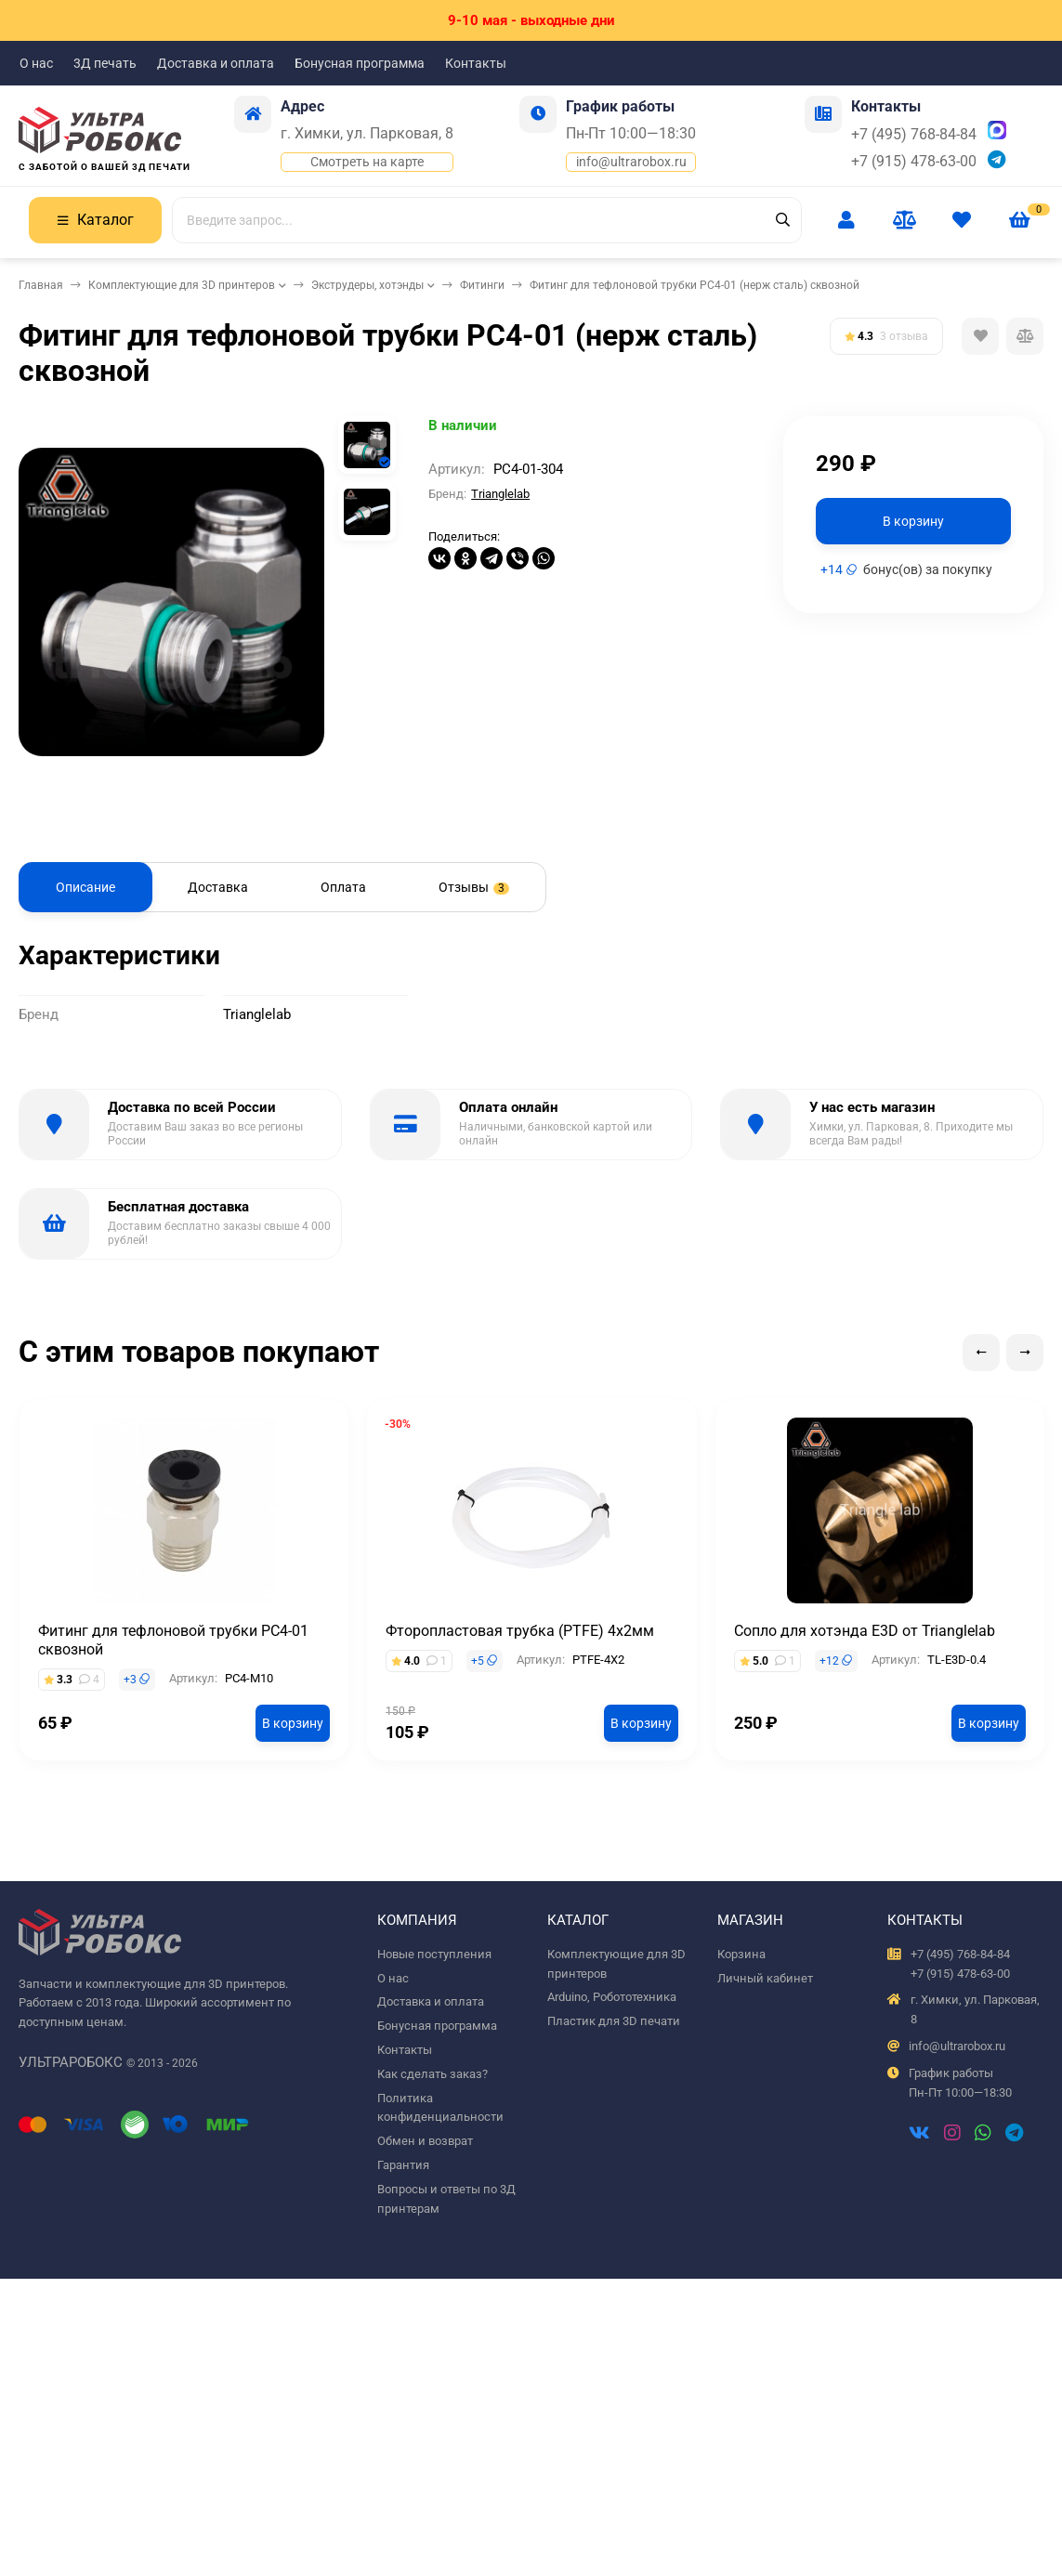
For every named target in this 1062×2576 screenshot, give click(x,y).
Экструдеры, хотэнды (367, 285)
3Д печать (105, 63)
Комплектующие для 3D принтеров (181, 285)
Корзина (741, 1954)
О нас (36, 63)
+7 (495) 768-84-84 (914, 134)
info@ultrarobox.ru (631, 161)
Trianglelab (500, 494)
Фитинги (482, 285)
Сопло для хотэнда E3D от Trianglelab (864, 1631)
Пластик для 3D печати (613, 2021)
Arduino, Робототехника (611, 1997)
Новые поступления (434, 1954)
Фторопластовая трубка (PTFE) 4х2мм (520, 1631)
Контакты (475, 63)
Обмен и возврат (425, 2141)
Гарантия (403, 2165)
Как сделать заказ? (432, 2074)
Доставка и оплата (215, 63)
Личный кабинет (765, 1978)
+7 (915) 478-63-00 (914, 161)
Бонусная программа (360, 63)
